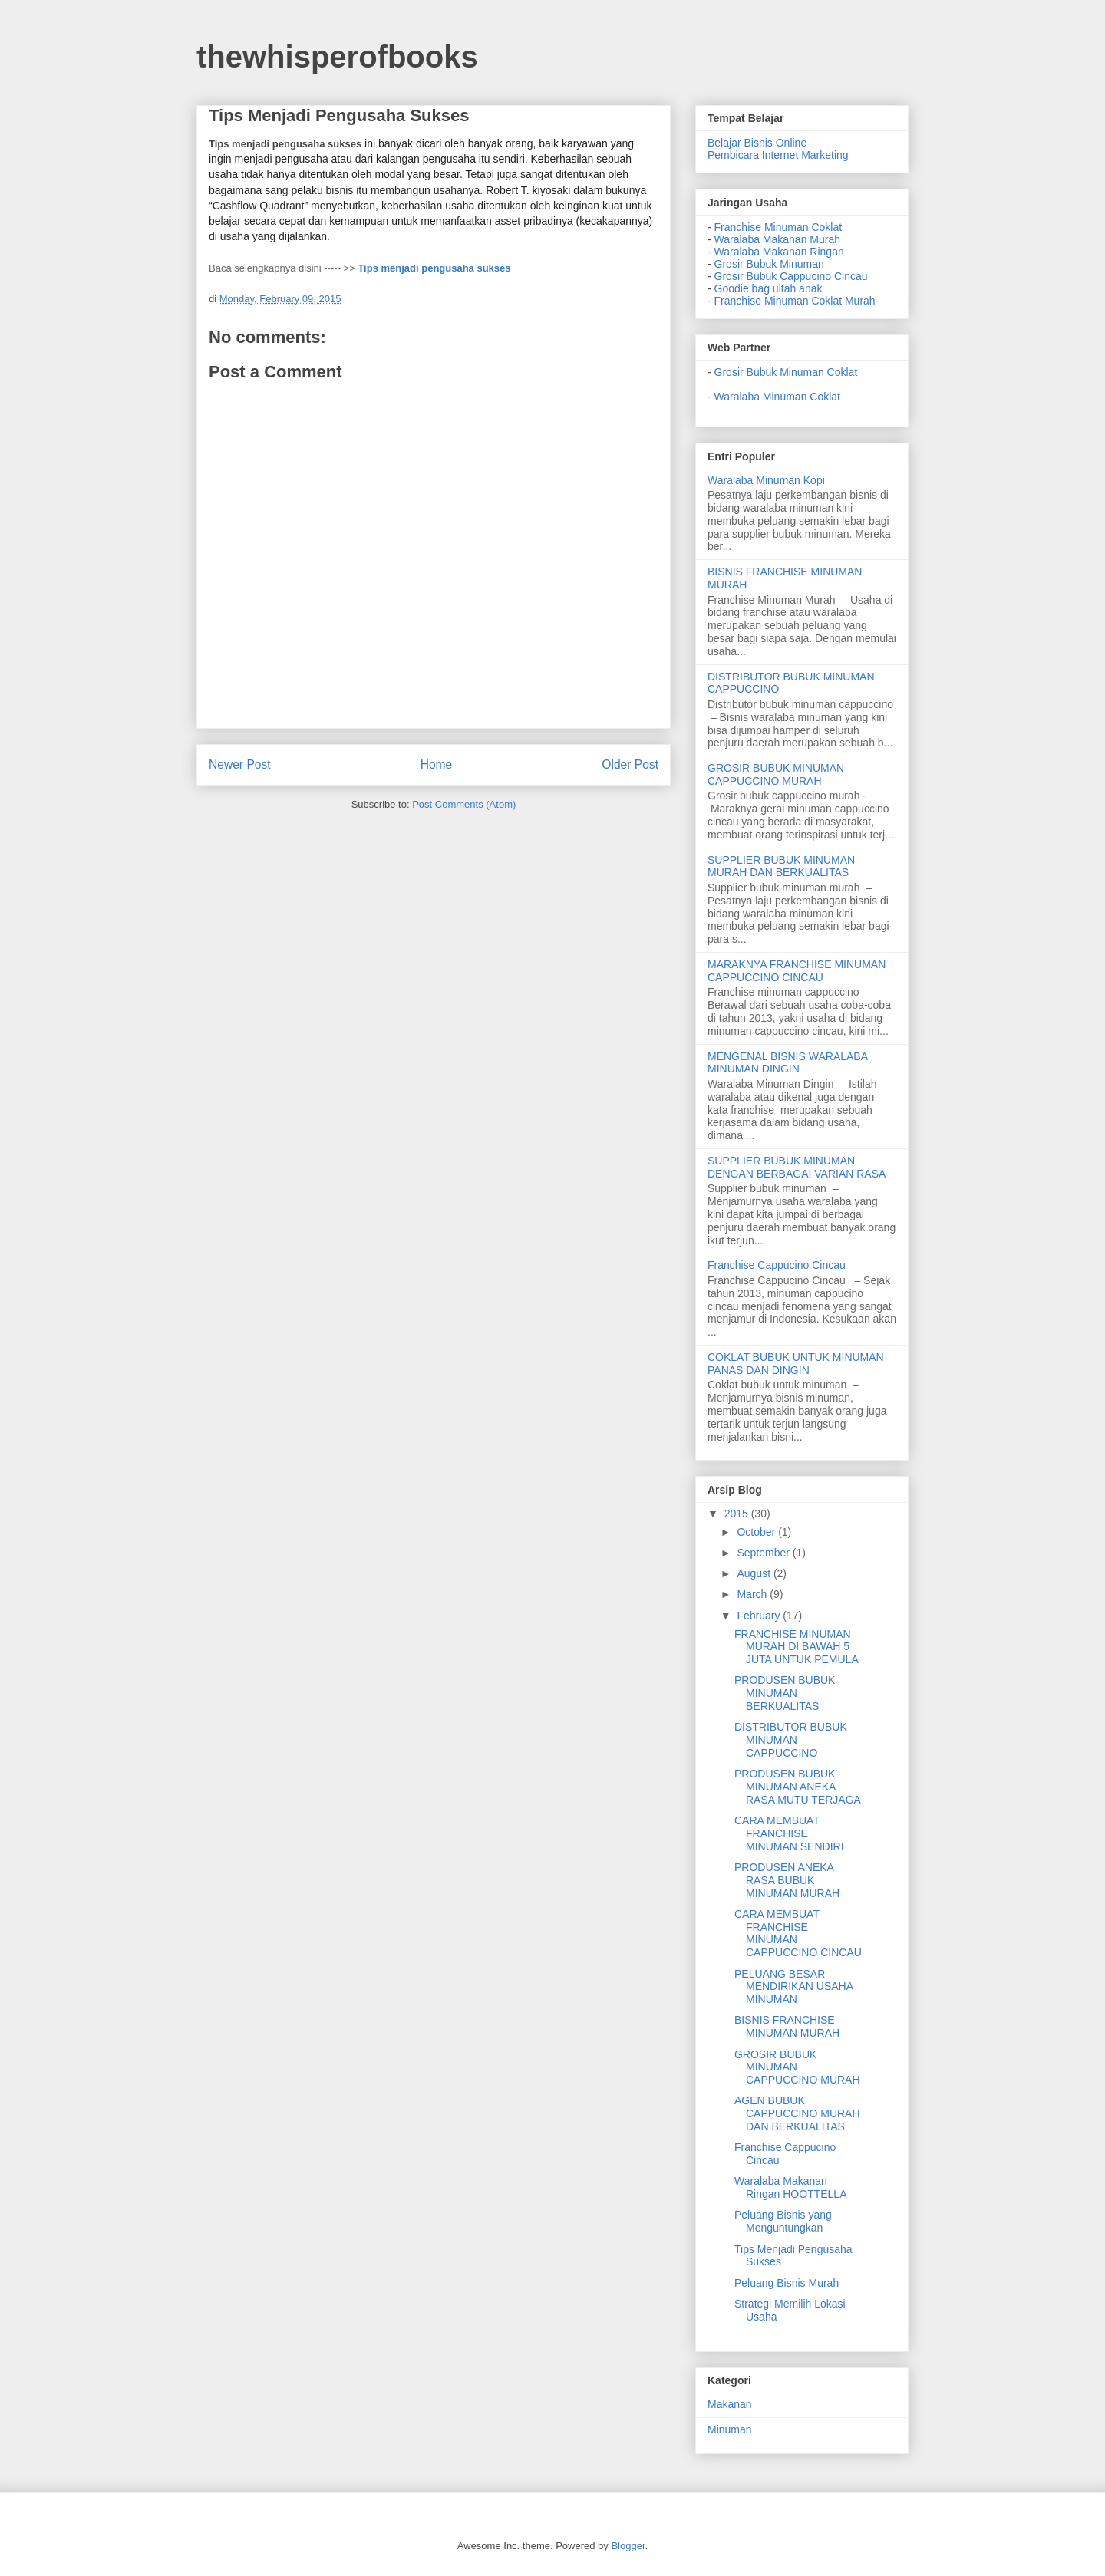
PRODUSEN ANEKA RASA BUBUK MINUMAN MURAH (786, 1880)
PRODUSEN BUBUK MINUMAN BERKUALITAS (784, 1693)
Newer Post (240, 764)
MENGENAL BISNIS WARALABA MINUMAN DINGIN (787, 1063)
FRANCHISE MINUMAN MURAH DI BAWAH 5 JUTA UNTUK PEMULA (796, 1647)
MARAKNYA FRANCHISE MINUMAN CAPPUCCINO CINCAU (797, 970)
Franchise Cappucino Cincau (777, 1265)
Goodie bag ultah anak (768, 288)
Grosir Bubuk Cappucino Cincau (791, 276)
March (753, 1594)
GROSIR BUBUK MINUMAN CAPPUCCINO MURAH (776, 774)
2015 (737, 1513)
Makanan (730, 2404)
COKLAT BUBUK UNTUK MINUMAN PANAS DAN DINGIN (796, 1363)
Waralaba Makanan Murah (777, 239)
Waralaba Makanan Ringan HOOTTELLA (790, 2187)
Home (437, 764)
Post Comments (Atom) (464, 804)
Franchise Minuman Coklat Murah (795, 301)
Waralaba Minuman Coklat (777, 396)
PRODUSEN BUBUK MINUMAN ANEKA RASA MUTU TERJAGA (797, 1786)
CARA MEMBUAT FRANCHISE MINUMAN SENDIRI (789, 1833)
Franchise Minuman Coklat (778, 227)
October (757, 1532)
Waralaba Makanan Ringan (779, 251)
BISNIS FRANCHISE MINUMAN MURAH (786, 2026)
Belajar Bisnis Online (757, 143)
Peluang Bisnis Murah (786, 2283)
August (755, 1573)
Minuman (730, 2429)
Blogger (628, 2545)
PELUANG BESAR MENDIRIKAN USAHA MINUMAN (793, 1987)
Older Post (630, 764)
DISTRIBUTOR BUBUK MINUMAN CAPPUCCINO (790, 1740)
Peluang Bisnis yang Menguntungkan (783, 2221)
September (764, 1553)
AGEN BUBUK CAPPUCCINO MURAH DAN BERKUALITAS (797, 2113)
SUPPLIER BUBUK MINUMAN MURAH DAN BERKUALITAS (781, 866)
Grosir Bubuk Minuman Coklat (786, 372)
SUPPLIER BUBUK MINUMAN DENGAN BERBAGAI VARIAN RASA (797, 1167)
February (760, 1615)
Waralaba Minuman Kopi (766, 480)
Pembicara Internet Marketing (778, 155)
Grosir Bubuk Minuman (769, 264)
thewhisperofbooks (337, 57)
